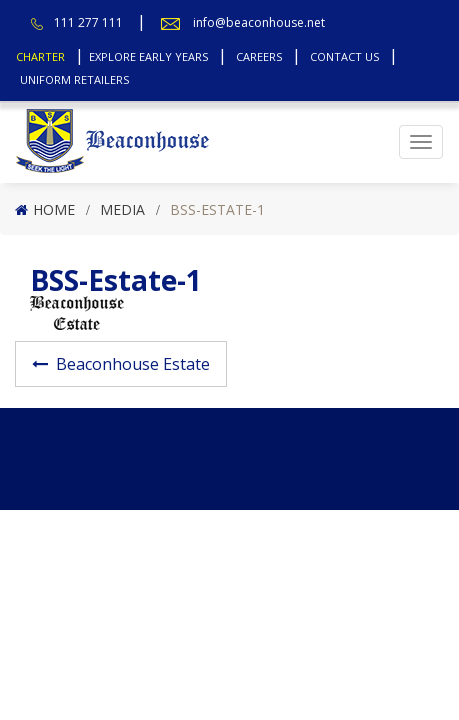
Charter (40, 56)
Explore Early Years (148, 56)
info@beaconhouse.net (259, 22)
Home (54, 209)
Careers (259, 56)
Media (122, 209)
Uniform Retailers (74, 79)
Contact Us (344, 56)
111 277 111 (88, 22)
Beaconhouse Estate (133, 364)
